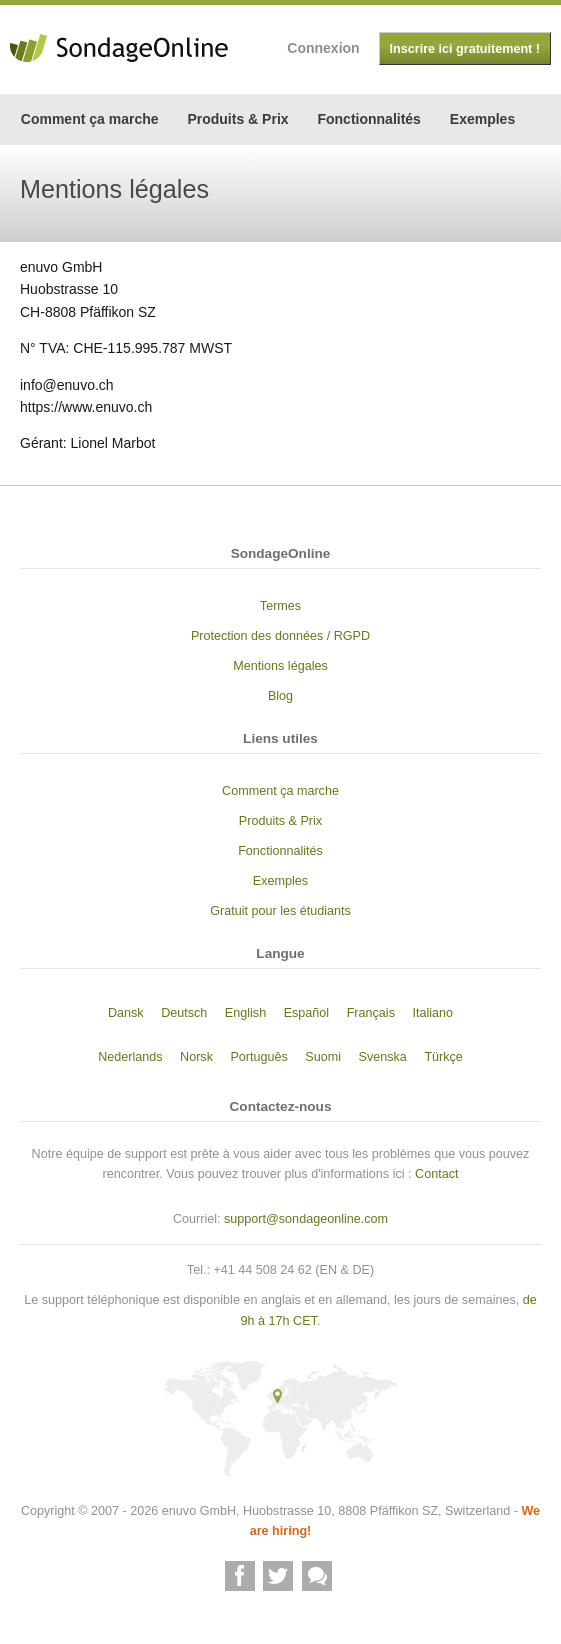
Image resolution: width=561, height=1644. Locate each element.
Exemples (482, 119)
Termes (280, 606)
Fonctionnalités (368, 119)
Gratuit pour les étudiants (280, 911)
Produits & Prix (237, 119)
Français (371, 1013)
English (245, 1013)
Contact (436, 1174)
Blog (280, 696)
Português (258, 1057)
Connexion (323, 48)
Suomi (323, 1057)
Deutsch (184, 1013)
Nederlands (130, 1057)
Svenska (383, 1057)
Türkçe (443, 1057)
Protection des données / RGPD (280, 636)
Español (307, 1013)
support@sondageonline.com (306, 1219)
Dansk (126, 1013)
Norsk (196, 1057)
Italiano (432, 1013)
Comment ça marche (90, 119)
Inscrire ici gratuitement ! (465, 49)
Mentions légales (280, 666)
